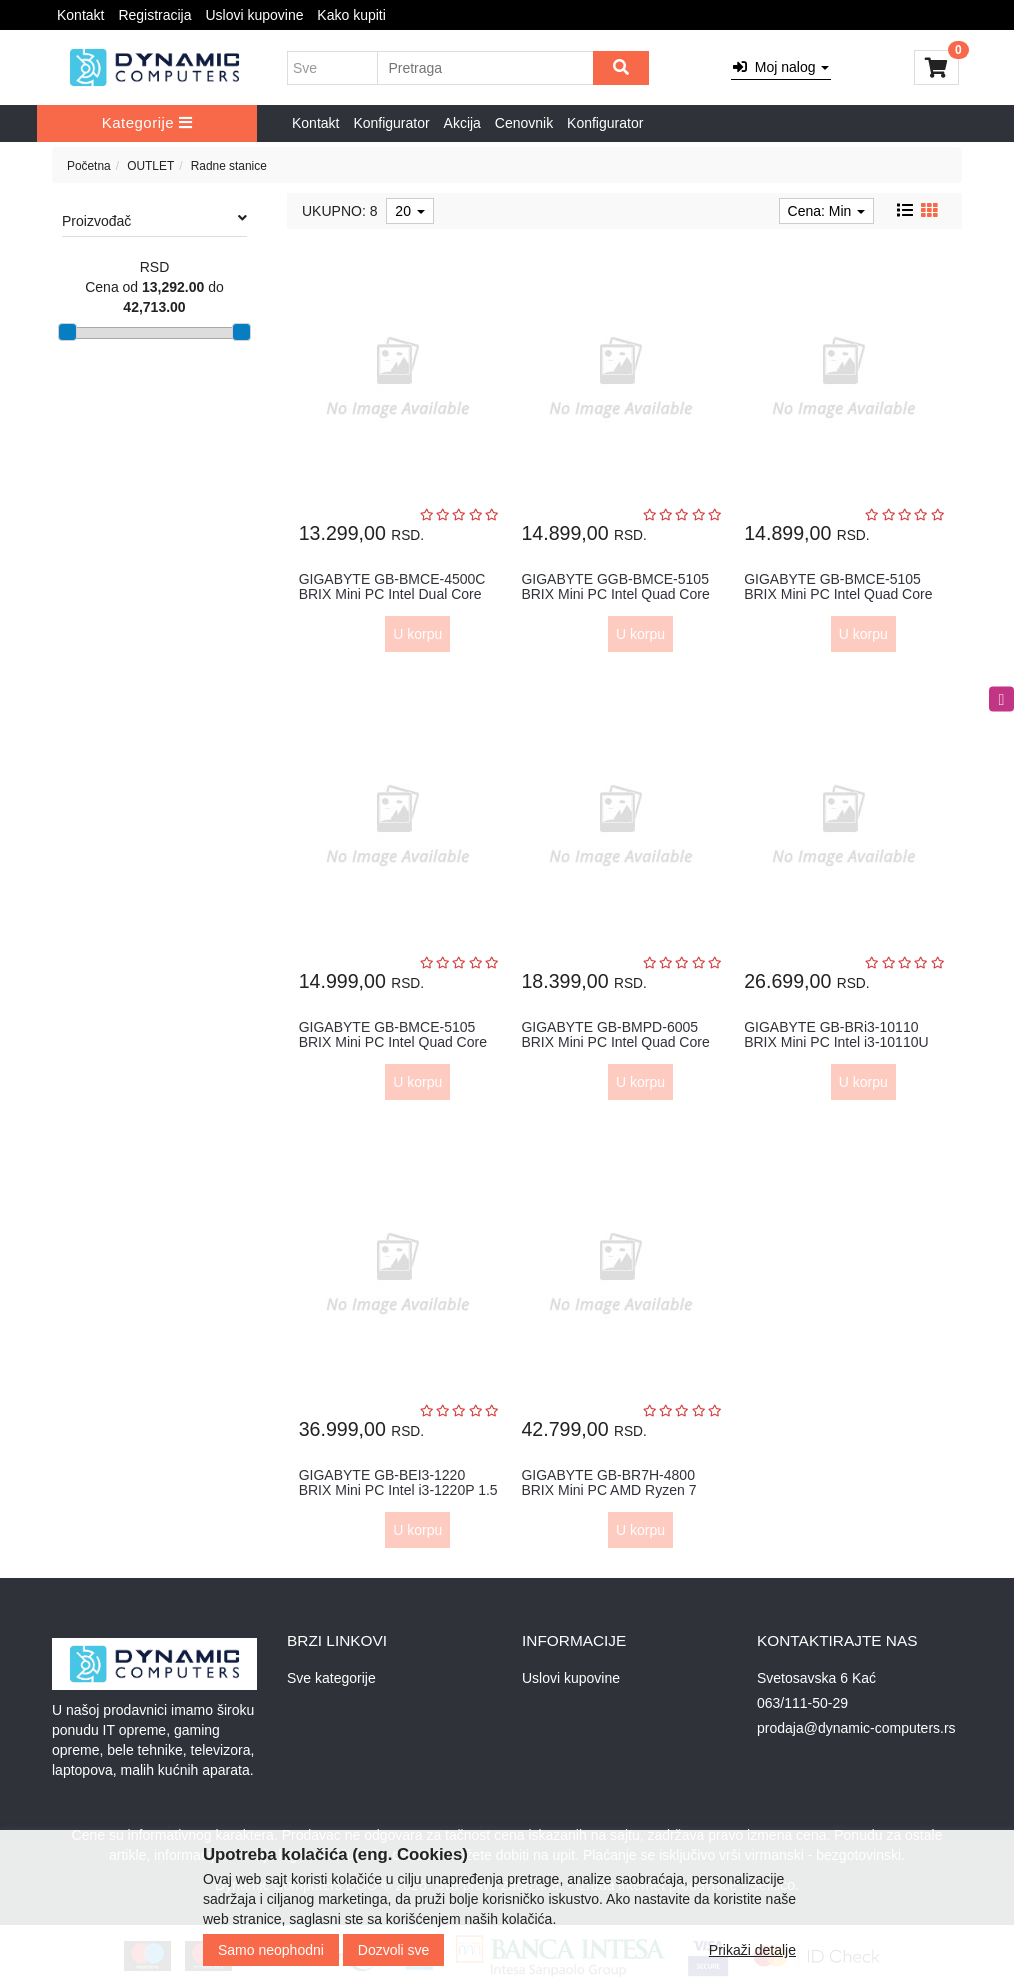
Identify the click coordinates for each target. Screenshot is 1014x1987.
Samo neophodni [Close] (271, 1950)
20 (409, 211)
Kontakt (80, 15)
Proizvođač (154, 220)
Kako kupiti (351, 15)
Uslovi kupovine (254, 15)
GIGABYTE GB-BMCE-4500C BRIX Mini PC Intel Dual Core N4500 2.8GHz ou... (392, 594)
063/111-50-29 (802, 1703)
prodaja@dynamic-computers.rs (856, 1728)
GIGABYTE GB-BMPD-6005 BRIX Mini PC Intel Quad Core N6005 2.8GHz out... (615, 1042)
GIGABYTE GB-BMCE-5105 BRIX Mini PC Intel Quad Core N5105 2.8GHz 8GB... (838, 594)
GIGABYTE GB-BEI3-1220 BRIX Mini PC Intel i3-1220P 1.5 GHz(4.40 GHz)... (398, 1490)
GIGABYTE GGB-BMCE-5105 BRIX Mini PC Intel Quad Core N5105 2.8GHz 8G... (615, 594)
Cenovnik (524, 123)
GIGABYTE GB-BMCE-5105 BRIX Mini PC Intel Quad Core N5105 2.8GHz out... (393, 1042)
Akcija (462, 123)
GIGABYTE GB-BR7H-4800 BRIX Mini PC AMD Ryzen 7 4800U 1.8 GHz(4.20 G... (608, 1490)
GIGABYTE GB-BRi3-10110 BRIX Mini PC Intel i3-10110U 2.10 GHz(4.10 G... (836, 1042)
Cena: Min (827, 211)
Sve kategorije (331, 1678)
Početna (89, 166)
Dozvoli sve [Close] (394, 1950)
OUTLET (150, 166)
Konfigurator (391, 123)
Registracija (154, 15)
